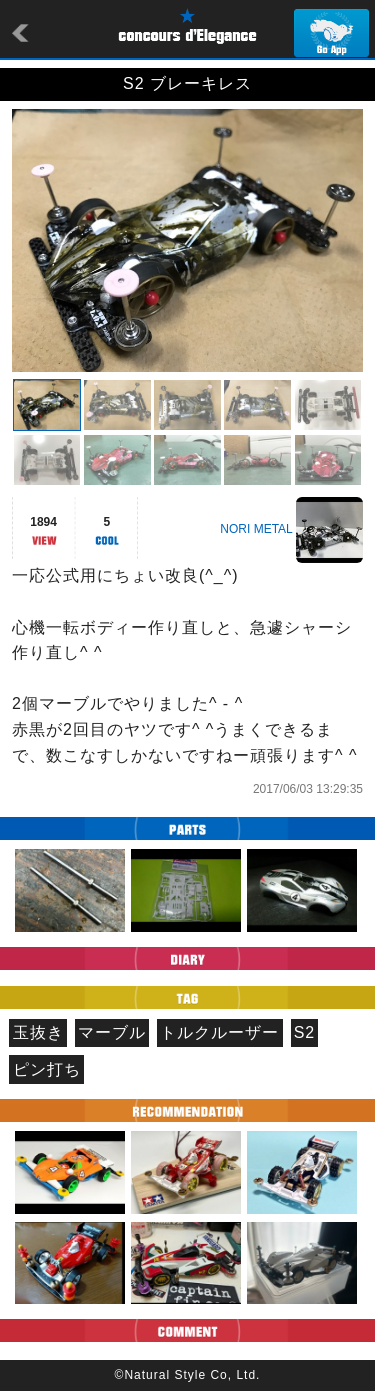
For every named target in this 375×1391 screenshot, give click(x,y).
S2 (305, 1032)
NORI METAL (256, 529)
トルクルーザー (219, 1032)
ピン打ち (47, 1069)
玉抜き (38, 1032)
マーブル (112, 1032)
